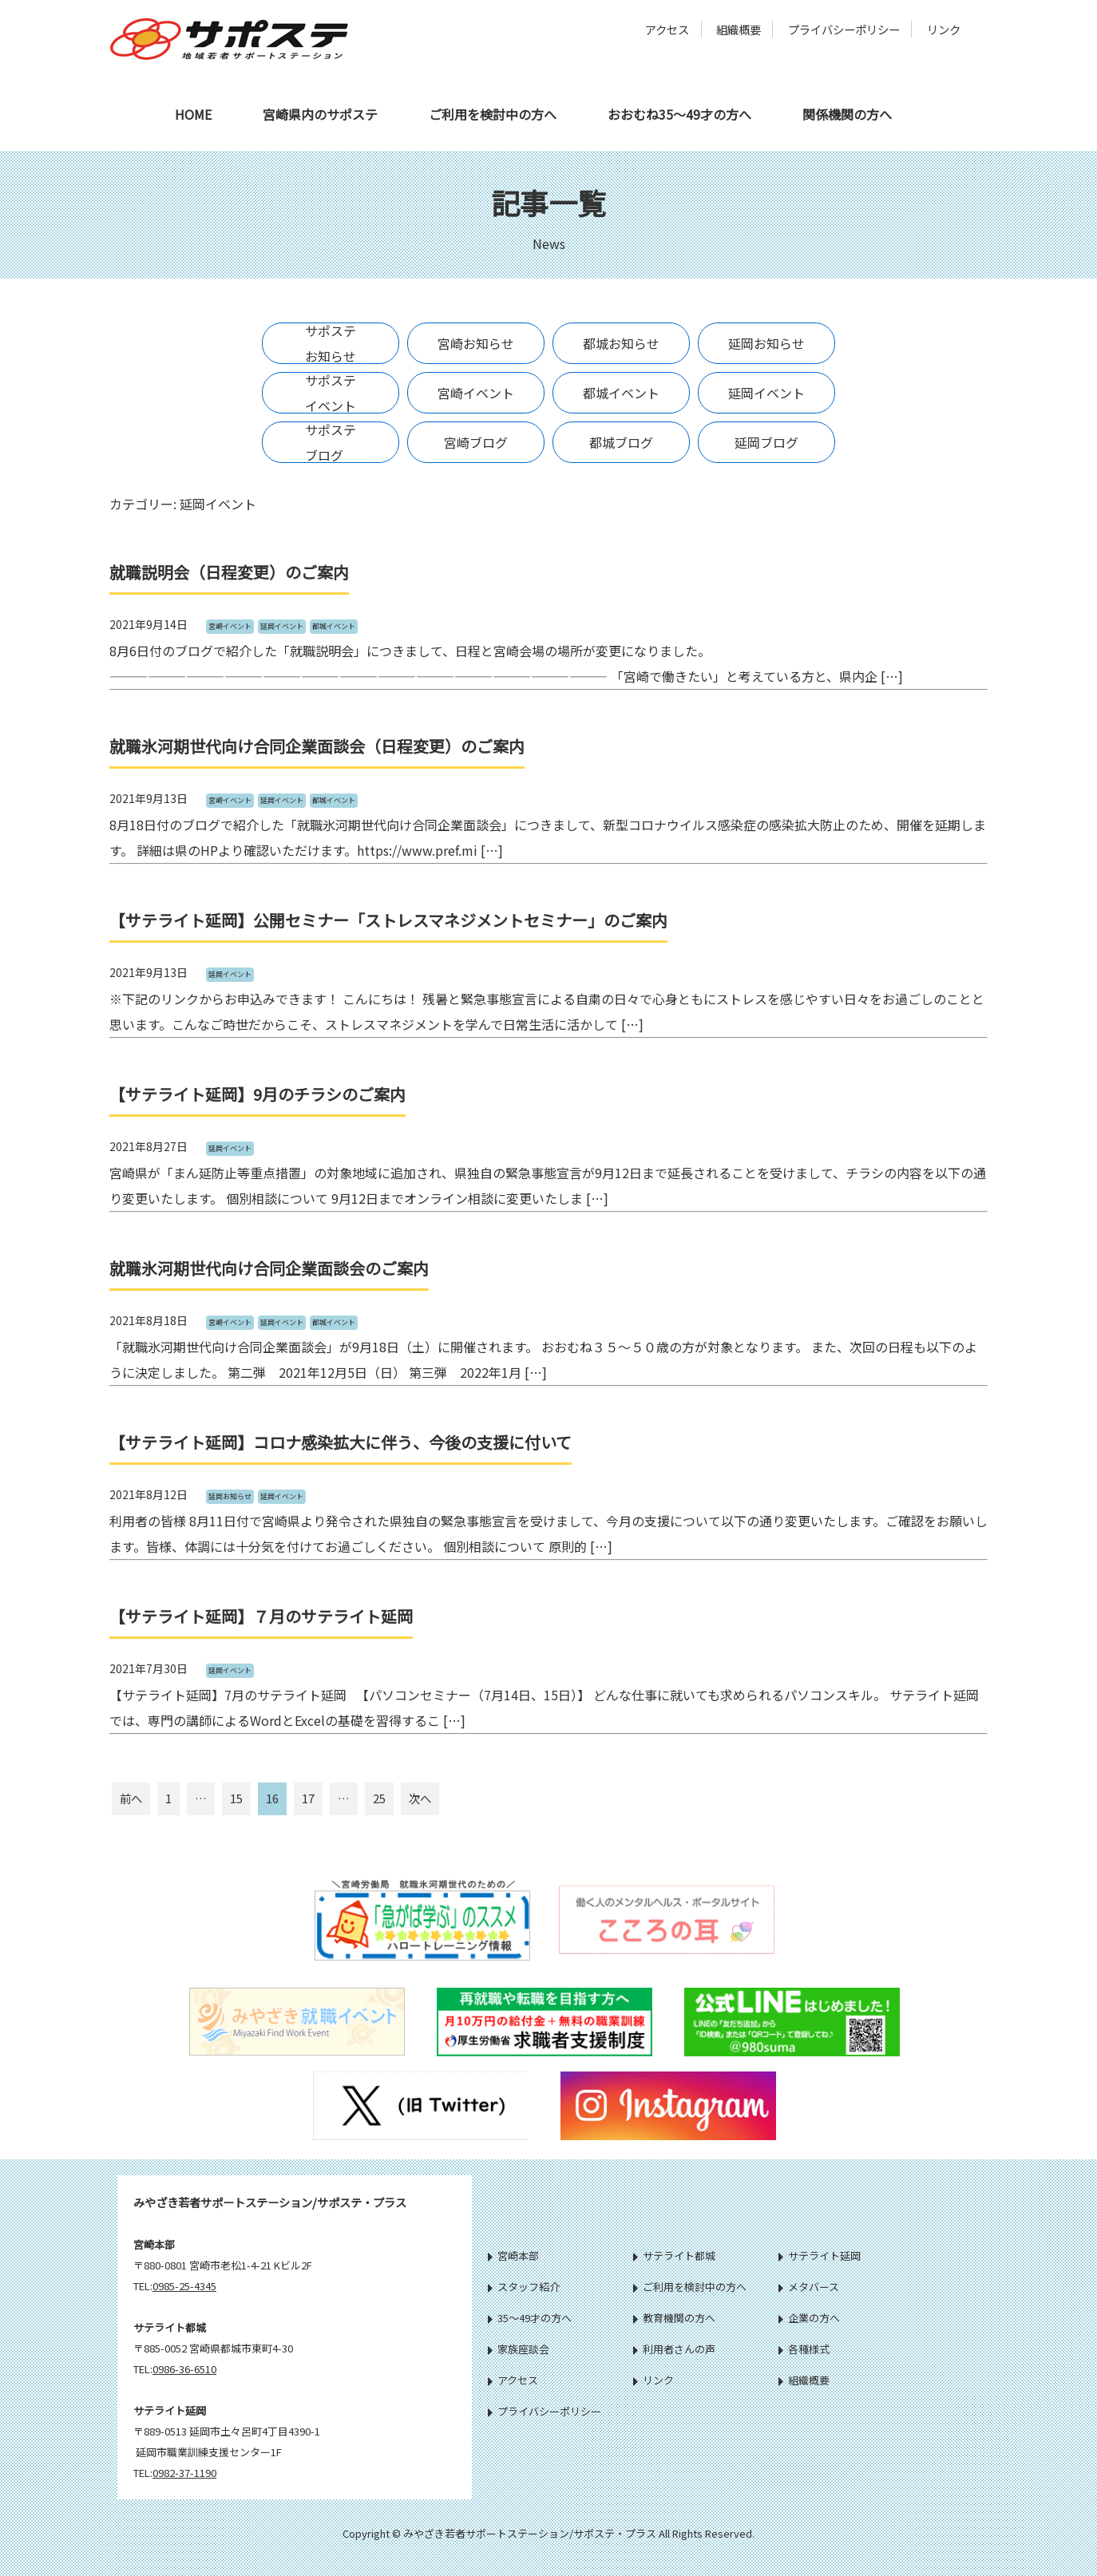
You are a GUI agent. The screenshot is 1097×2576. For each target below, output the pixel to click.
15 (236, 1798)
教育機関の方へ (674, 2317)
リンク (943, 29)
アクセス (667, 29)
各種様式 (804, 2348)
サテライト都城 (674, 2255)
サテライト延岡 (819, 2255)
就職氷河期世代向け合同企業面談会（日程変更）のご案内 (317, 746)
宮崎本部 (513, 2255)
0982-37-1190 (184, 2472)
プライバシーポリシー (844, 29)
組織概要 (738, 29)
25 (379, 1798)
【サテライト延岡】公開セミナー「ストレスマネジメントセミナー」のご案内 (388, 920)
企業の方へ (809, 2317)
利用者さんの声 (674, 2348)
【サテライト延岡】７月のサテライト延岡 (261, 1616)
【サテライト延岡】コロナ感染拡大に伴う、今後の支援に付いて (340, 1442)
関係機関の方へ (847, 114)
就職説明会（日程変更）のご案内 (229, 572)
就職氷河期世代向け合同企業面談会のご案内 (269, 1268)
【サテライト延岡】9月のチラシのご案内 (257, 1094)
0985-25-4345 (184, 2285)
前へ (131, 1798)
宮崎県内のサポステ (320, 114)
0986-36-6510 (184, 2368)
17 (308, 1798)
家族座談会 (518, 2348)
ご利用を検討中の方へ (492, 114)
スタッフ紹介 (524, 2286)
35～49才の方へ (530, 2317)
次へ (420, 1798)
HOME (193, 114)
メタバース (808, 2286)
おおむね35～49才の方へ (679, 114)
